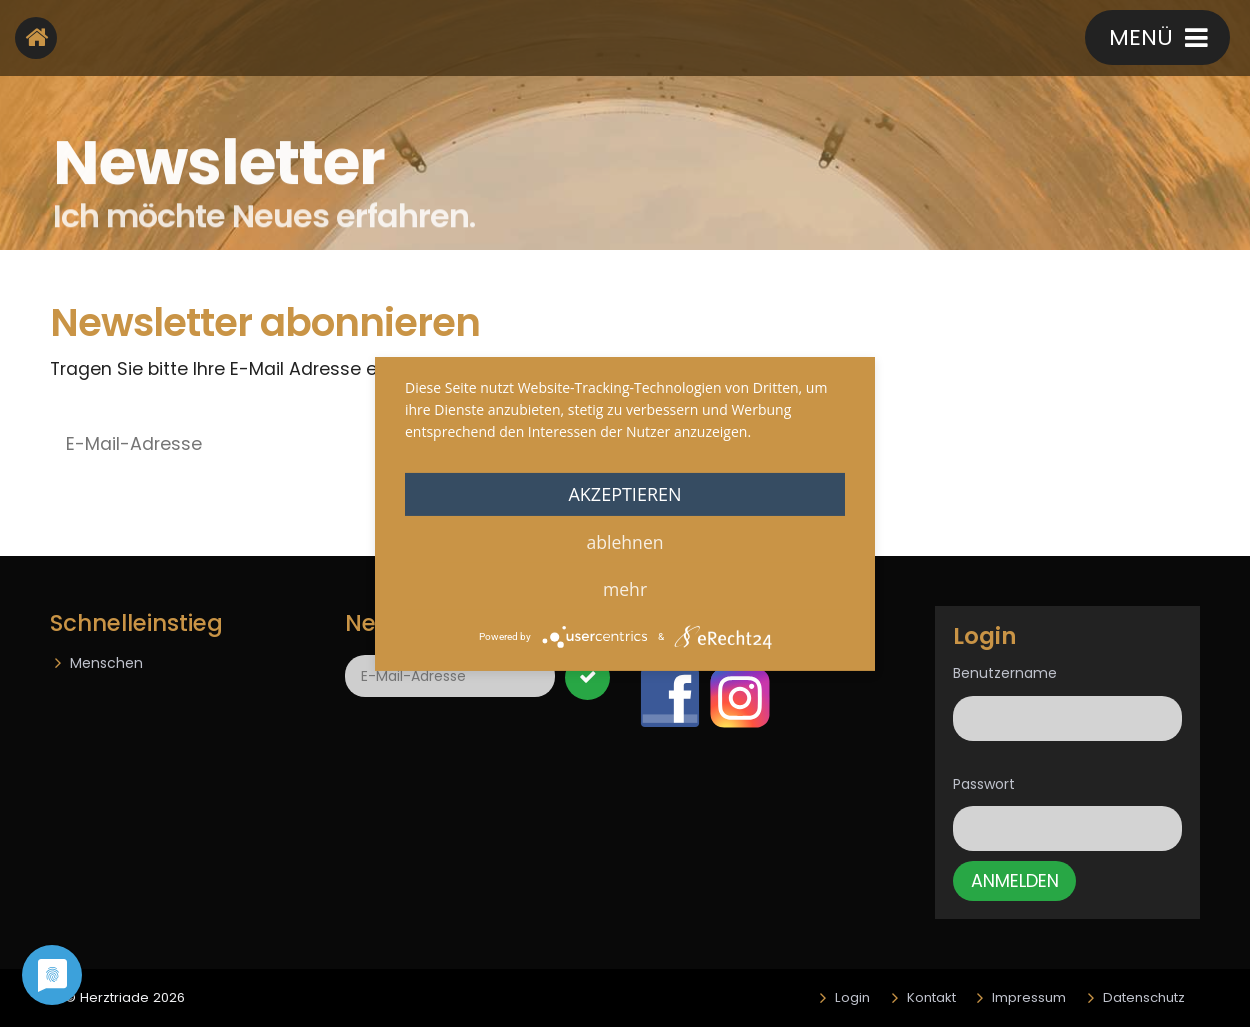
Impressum (1029, 997)
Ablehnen (624, 541)
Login (852, 997)
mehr (625, 588)
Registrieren (846, 39)
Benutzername (1005, 673)
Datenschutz (1144, 997)
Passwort (984, 784)
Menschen (106, 663)
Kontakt (994, 39)
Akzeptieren (624, 493)
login (712, 39)
